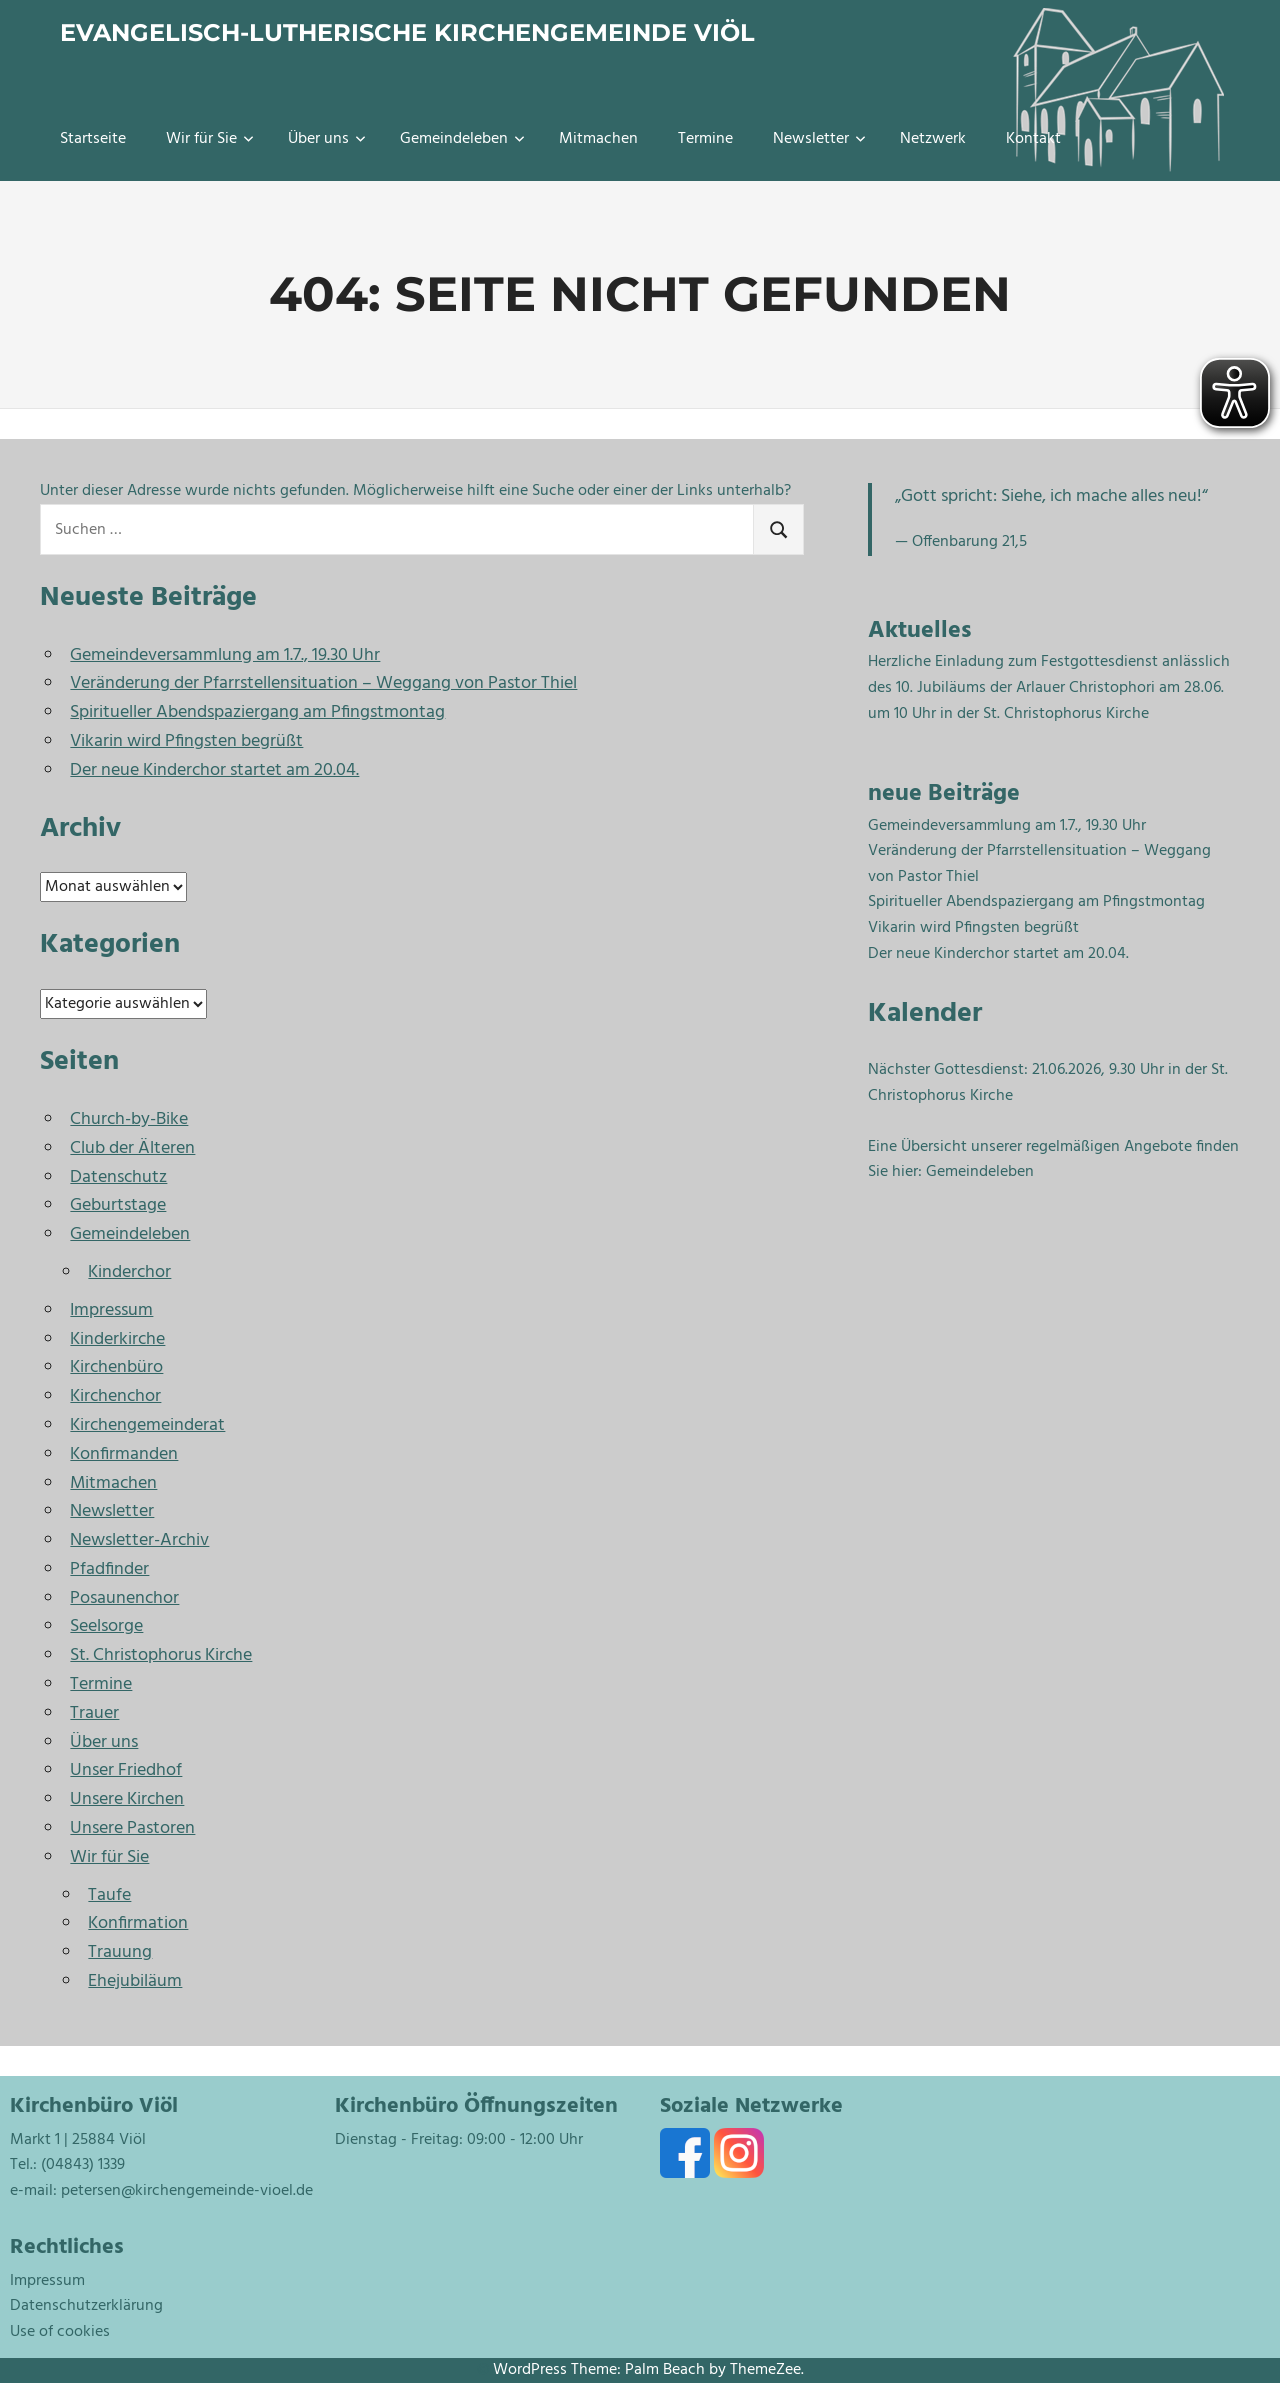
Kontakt (1033, 139)
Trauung (120, 1952)
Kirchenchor (115, 1396)
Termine (705, 139)
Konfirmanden (124, 1454)
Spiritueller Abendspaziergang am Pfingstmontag (257, 712)
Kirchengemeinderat (147, 1425)
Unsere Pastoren (132, 1828)
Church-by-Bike (129, 1119)
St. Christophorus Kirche (161, 1655)
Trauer (94, 1713)
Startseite (93, 139)
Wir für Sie (210, 139)
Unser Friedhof (126, 1770)
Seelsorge (106, 1626)
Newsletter (819, 139)
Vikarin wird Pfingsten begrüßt (186, 741)
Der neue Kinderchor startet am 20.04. (214, 770)
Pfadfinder (109, 1569)
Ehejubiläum (135, 1981)
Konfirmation (138, 1923)
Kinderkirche (117, 1339)
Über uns (327, 139)
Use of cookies (60, 2332)
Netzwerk (933, 139)
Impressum (111, 1310)
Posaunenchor (124, 1598)
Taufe (109, 1895)
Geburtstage (118, 1205)
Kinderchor (129, 1272)
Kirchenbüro (116, 1367)
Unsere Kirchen (127, 1799)
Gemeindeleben (462, 139)
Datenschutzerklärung (86, 2306)
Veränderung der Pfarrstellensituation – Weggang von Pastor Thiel (323, 683)
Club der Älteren (132, 1148)
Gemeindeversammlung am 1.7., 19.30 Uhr (225, 655)
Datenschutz (118, 1177)
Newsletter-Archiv (139, 1540)
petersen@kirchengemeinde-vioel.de (187, 2191)
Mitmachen (598, 139)
